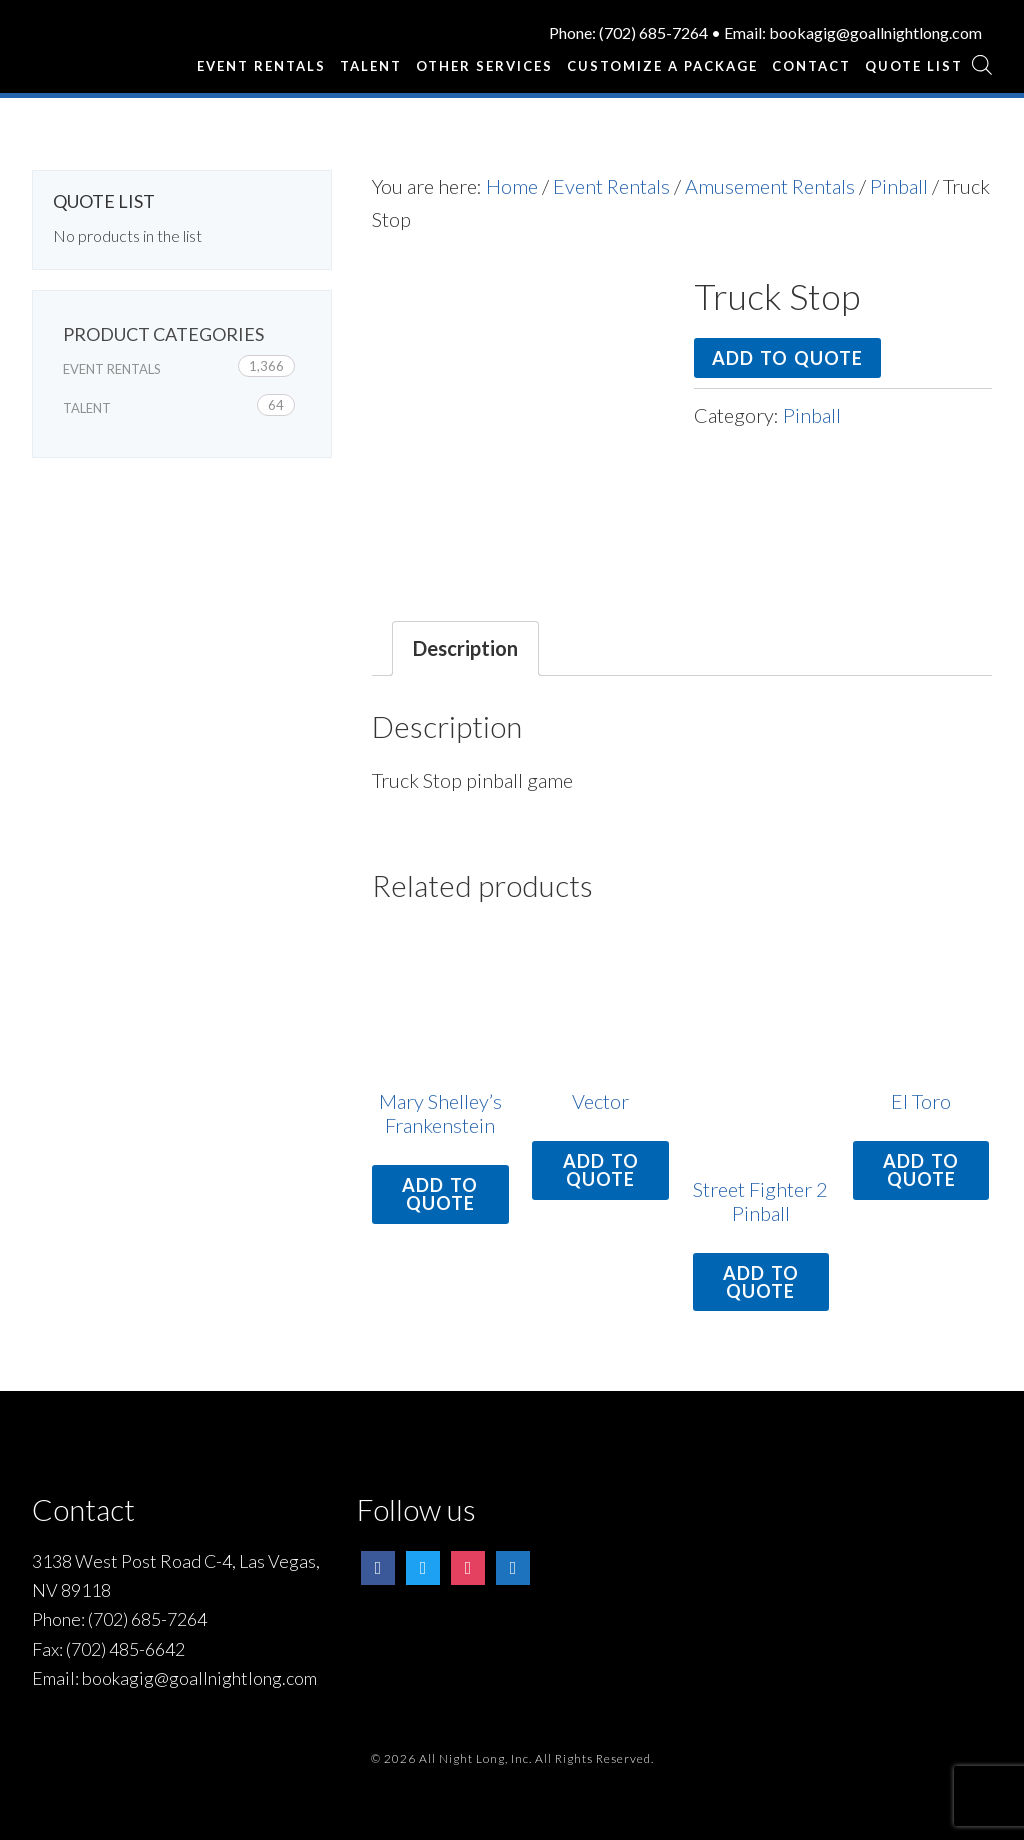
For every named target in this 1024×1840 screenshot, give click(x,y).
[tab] (465, 648)
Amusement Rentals (770, 186)
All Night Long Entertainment (107, 45)
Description (465, 648)
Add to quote (787, 358)
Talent (87, 408)
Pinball (899, 186)
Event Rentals (611, 186)
